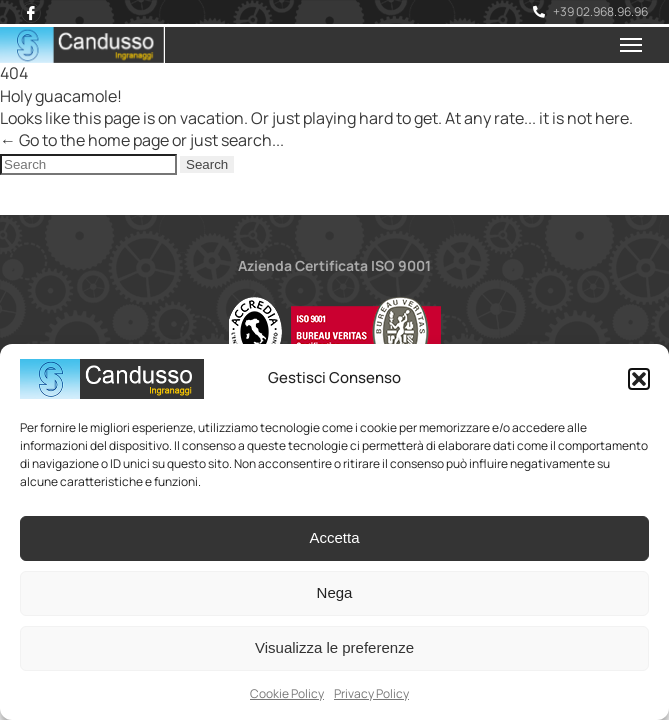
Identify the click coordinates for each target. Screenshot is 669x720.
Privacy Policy (371, 693)
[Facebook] (31, 13)
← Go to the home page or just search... (142, 140)
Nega (335, 592)
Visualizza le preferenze (334, 647)
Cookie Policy (287, 693)
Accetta (334, 537)
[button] (639, 379)
